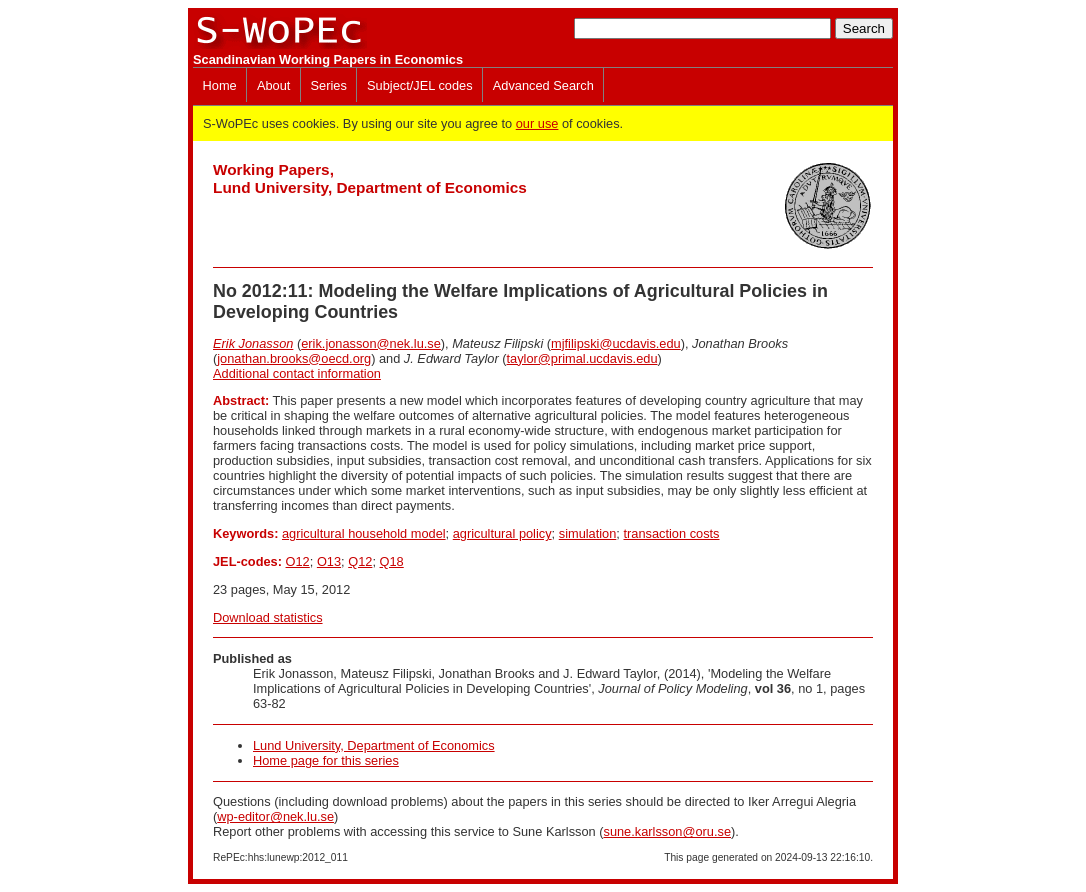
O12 (298, 561)
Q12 (360, 561)
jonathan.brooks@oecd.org (294, 358)
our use (537, 123)
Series (329, 85)
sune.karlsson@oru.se (667, 831)
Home (220, 85)
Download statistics (268, 617)
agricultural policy (502, 533)
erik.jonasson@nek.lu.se (371, 343)
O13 (329, 561)
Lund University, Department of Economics (374, 745)
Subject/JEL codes (420, 85)
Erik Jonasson (253, 343)
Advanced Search (543, 85)
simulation (588, 533)
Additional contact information (297, 373)
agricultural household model (364, 533)
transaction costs (671, 533)
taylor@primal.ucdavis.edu (582, 358)
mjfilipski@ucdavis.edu (616, 343)
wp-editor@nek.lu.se (275, 816)
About (273, 85)
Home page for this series (326, 760)
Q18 (392, 561)
